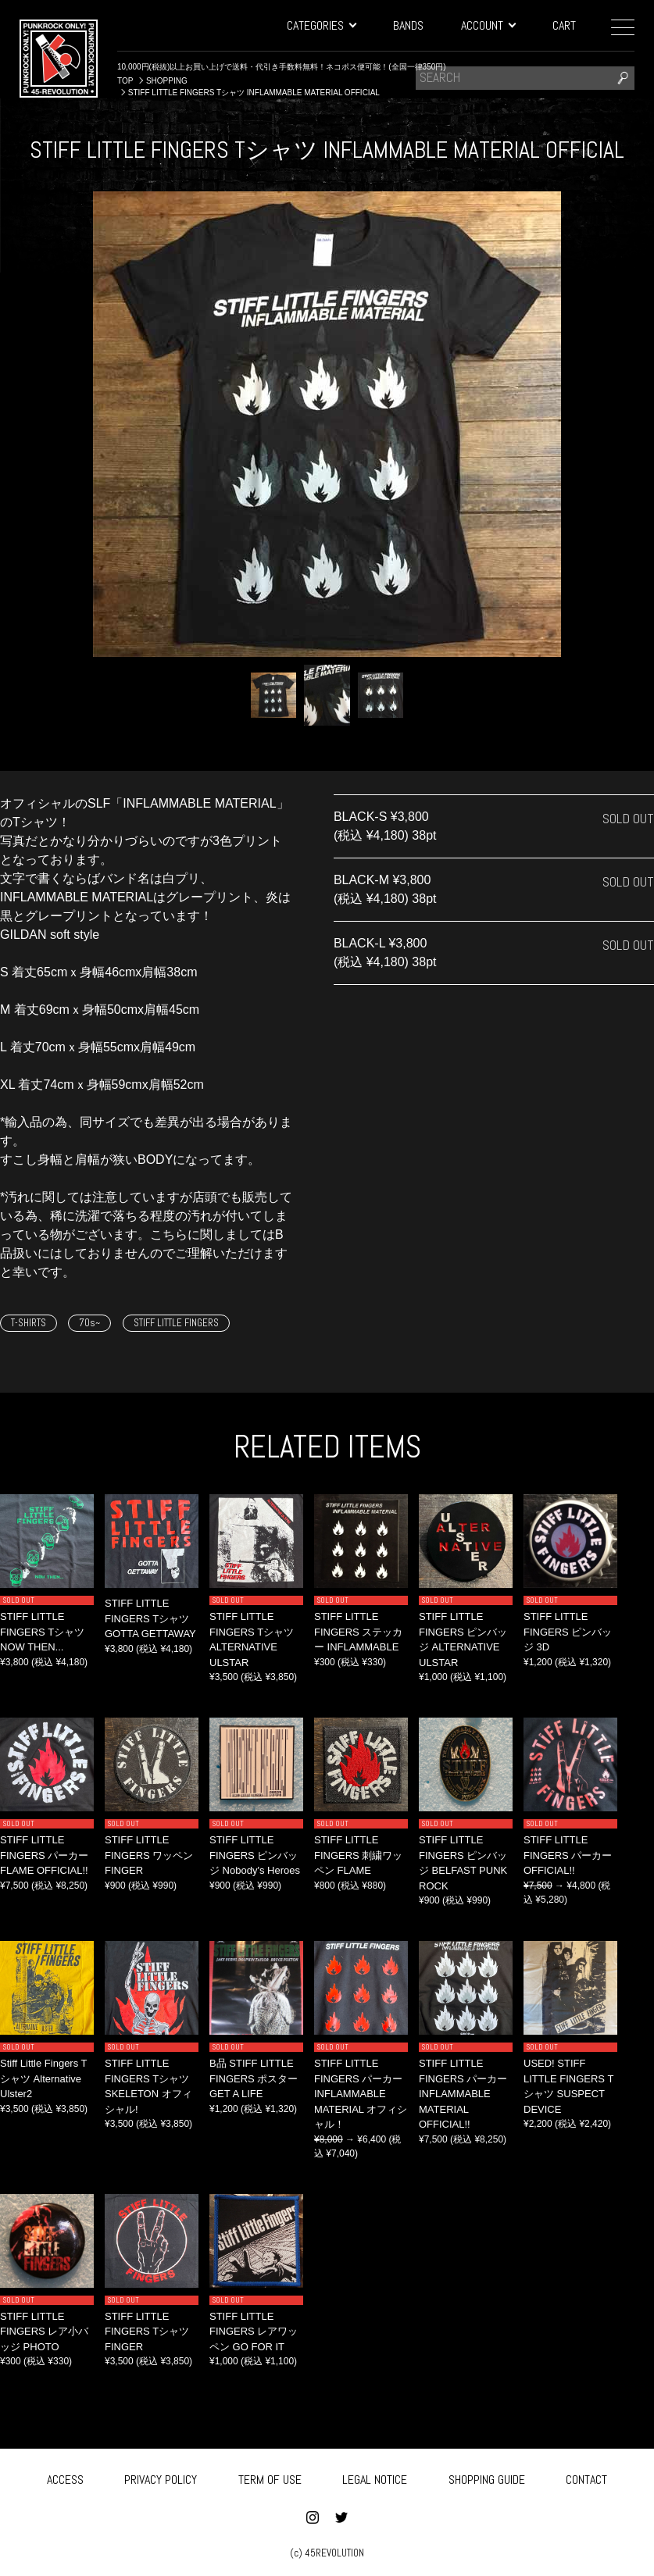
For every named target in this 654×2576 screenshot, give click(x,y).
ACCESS (65, 2477)
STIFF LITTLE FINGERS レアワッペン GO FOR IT (253, 2331)
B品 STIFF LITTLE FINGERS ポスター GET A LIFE (253, 2078)
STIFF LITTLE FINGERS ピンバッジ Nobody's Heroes (254, 1855)
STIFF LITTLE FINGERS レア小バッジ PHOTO (44, 2331)
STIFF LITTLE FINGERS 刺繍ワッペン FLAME (358, 1855)
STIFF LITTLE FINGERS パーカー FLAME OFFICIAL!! (44, 1855)
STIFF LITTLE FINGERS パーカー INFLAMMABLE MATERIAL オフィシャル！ (360, 2093)
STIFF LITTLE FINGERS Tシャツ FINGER (147, 2331)
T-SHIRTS (28, 1322)
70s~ (89, 1322)
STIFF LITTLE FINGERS (176, 1322)
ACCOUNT (488, 25)
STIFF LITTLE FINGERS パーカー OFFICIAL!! (568, 1855)
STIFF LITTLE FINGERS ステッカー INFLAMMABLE (358, 1632)
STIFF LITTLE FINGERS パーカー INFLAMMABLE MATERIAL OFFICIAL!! (463, 2093)
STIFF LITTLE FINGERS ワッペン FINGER (149, 1855)
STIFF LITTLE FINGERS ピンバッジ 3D (568, 1632)
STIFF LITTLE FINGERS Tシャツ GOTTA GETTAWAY (150, 1618)
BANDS (408, 25)
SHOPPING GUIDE (487, 2477)
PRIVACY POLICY (160, 2477)
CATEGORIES (321, 25)
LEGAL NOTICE (374, 2477)
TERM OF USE (270, 2477)
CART (564, 25)
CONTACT (586, 2477)
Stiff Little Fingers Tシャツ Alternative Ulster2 (44, 2078)
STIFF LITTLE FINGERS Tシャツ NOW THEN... (42, 1632)
